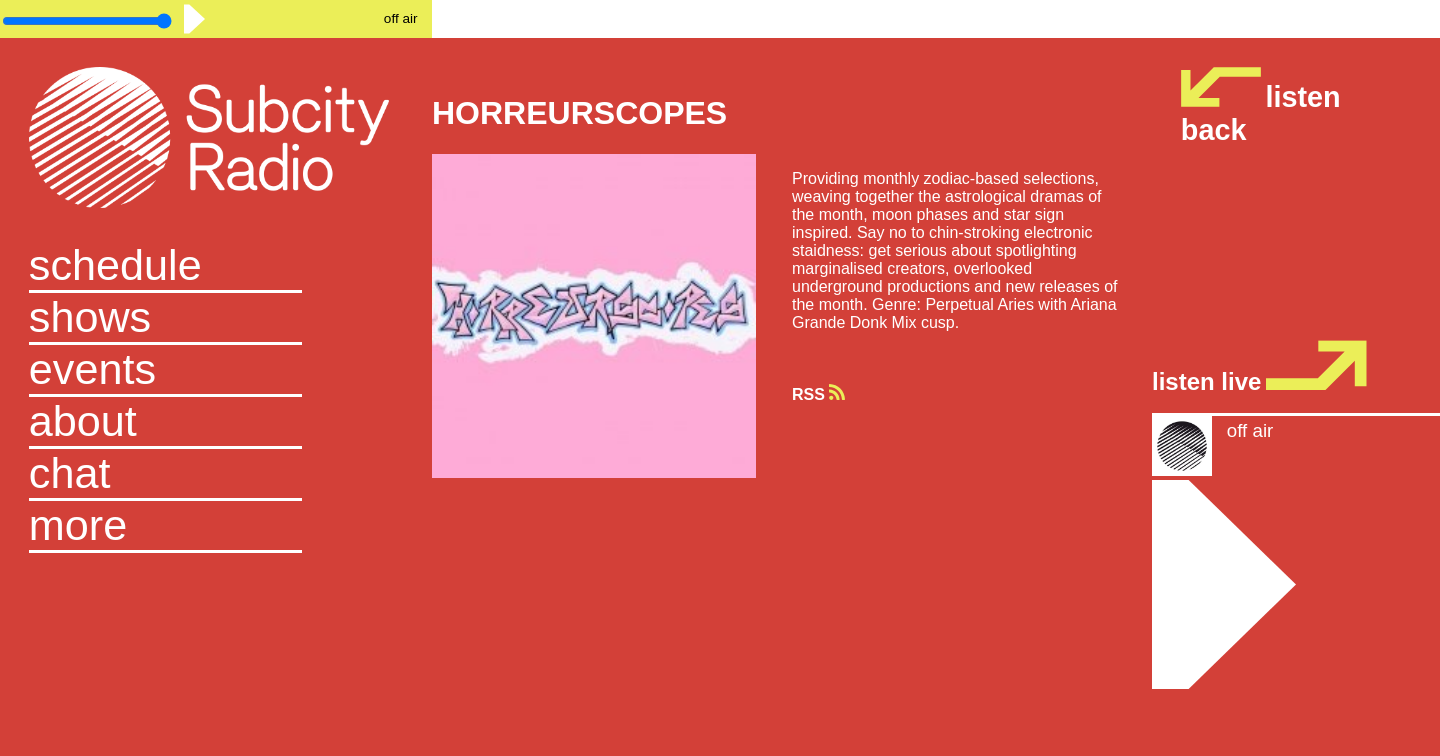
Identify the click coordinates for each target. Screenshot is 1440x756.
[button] (216, 527)
